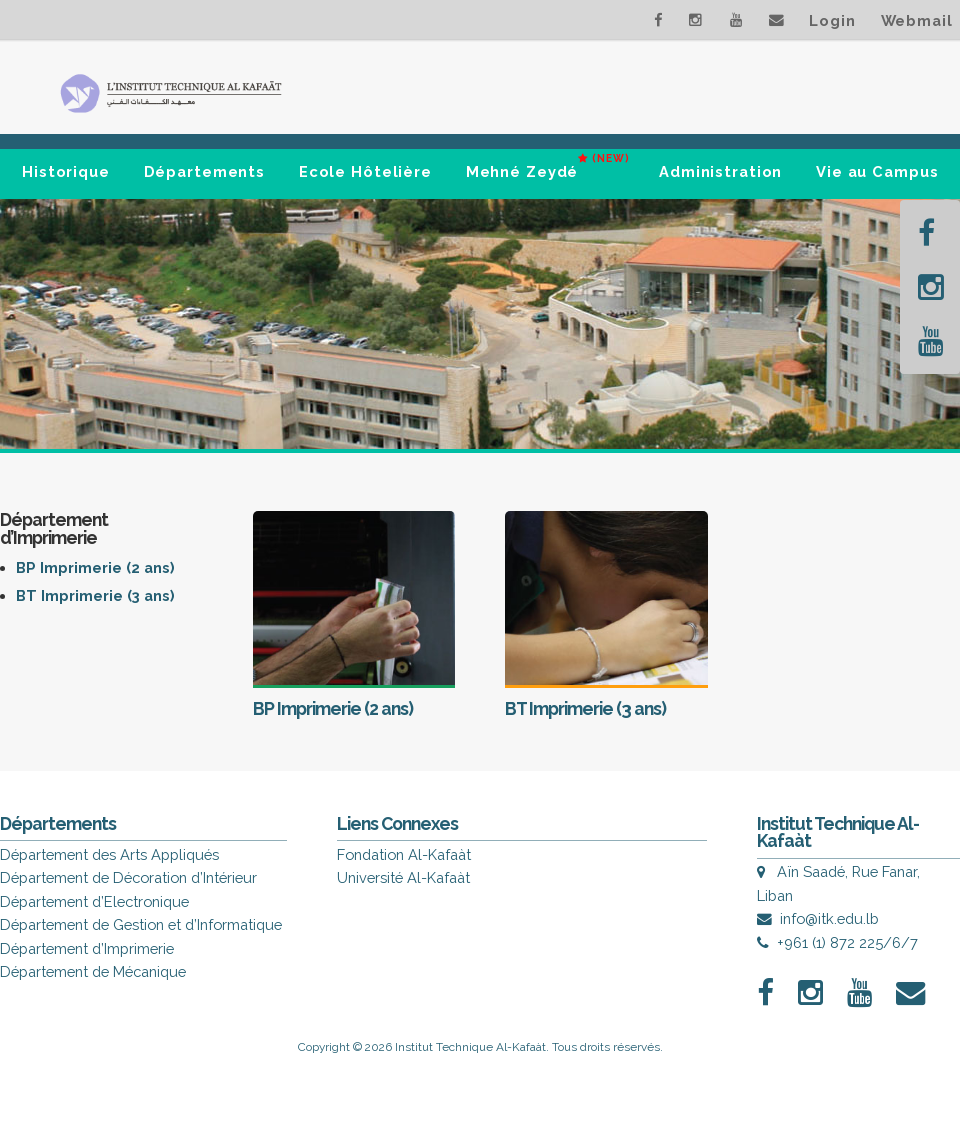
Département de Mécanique (93, 971)
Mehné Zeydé (548, 163)
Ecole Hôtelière (365, 171)
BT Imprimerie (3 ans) (95, 595)
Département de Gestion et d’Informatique (141, 924)
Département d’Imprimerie (87, 948)
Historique (66, 171)
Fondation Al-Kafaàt (404, 854)
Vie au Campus (877, 171)
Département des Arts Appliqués (109, 854)
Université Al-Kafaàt (403, 877)
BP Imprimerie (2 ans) (95, 567)
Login (832, 20)
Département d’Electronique (94, 901)
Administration (720, 171)
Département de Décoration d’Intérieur (128, 877)
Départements (205, 171)
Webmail (917, 20)
